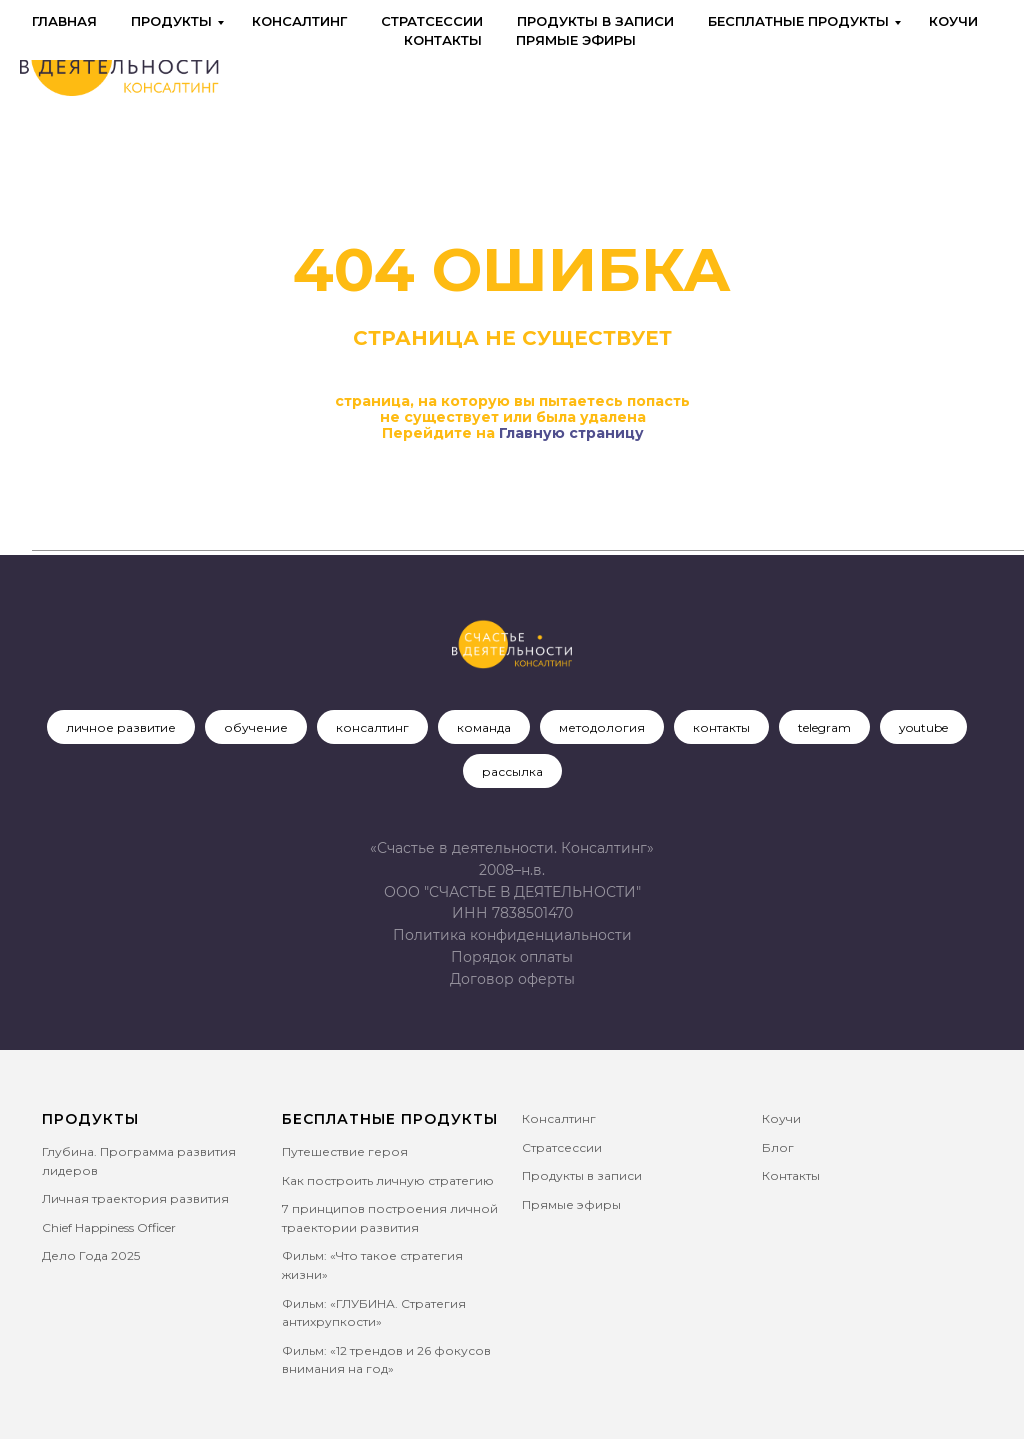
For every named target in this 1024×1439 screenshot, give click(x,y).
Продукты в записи (595, 21)
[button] (512, 979)
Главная (64, 21)
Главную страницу (571, 433)
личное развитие (121, 727)
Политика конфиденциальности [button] (512, 935)
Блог (778, 1147)
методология (602, 727)
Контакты (443, 40)
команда (484, 727)
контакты (721, 727)
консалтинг (372, 727)
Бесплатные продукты (798, 21)
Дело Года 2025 (91, 1255)
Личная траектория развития (135, 1198)
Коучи (953, 21)
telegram (824, 727)
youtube (923, 727)
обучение (256, 727)
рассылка (512, 771)
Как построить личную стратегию (388, 1180)
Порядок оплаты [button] (512, 957)
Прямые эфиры (576, 40)
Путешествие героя (345, 1151)
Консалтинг (299, 21)
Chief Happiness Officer (109, 1227)
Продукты (171, 21)
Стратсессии (432, 21)
